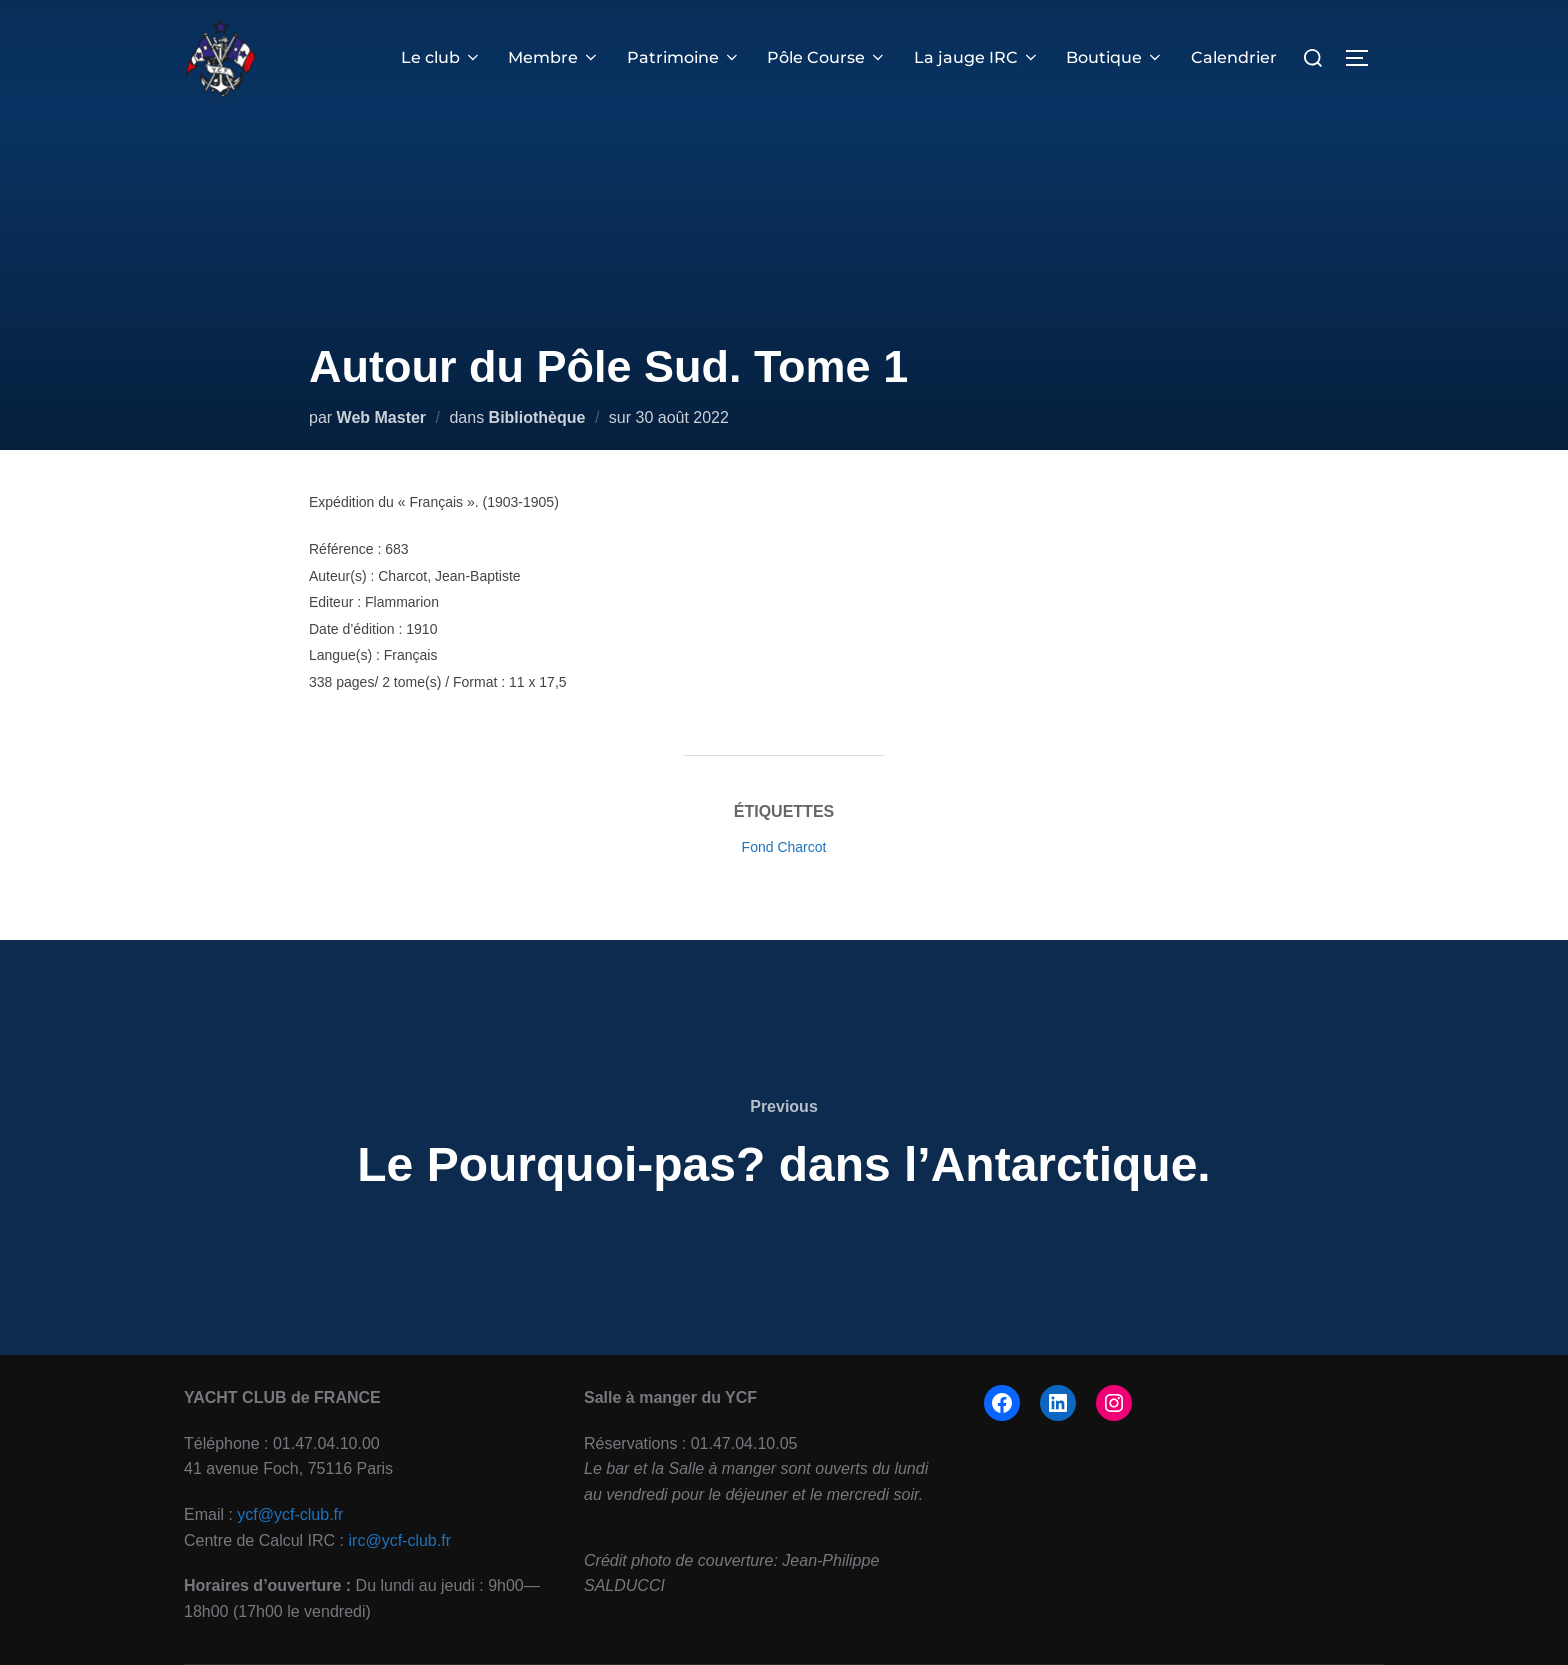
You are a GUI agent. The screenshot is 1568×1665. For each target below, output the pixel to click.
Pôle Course (828, 57)
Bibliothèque (537, 417)
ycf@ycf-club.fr (290, 1514)
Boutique (1115, 57)
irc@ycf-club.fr (400, 1540)
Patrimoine (685, 57)
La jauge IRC (977, 57)
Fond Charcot (784, 847)
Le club (442, 57)
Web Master (382, 417)
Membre (555, 57)
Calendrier (1234, 57)
